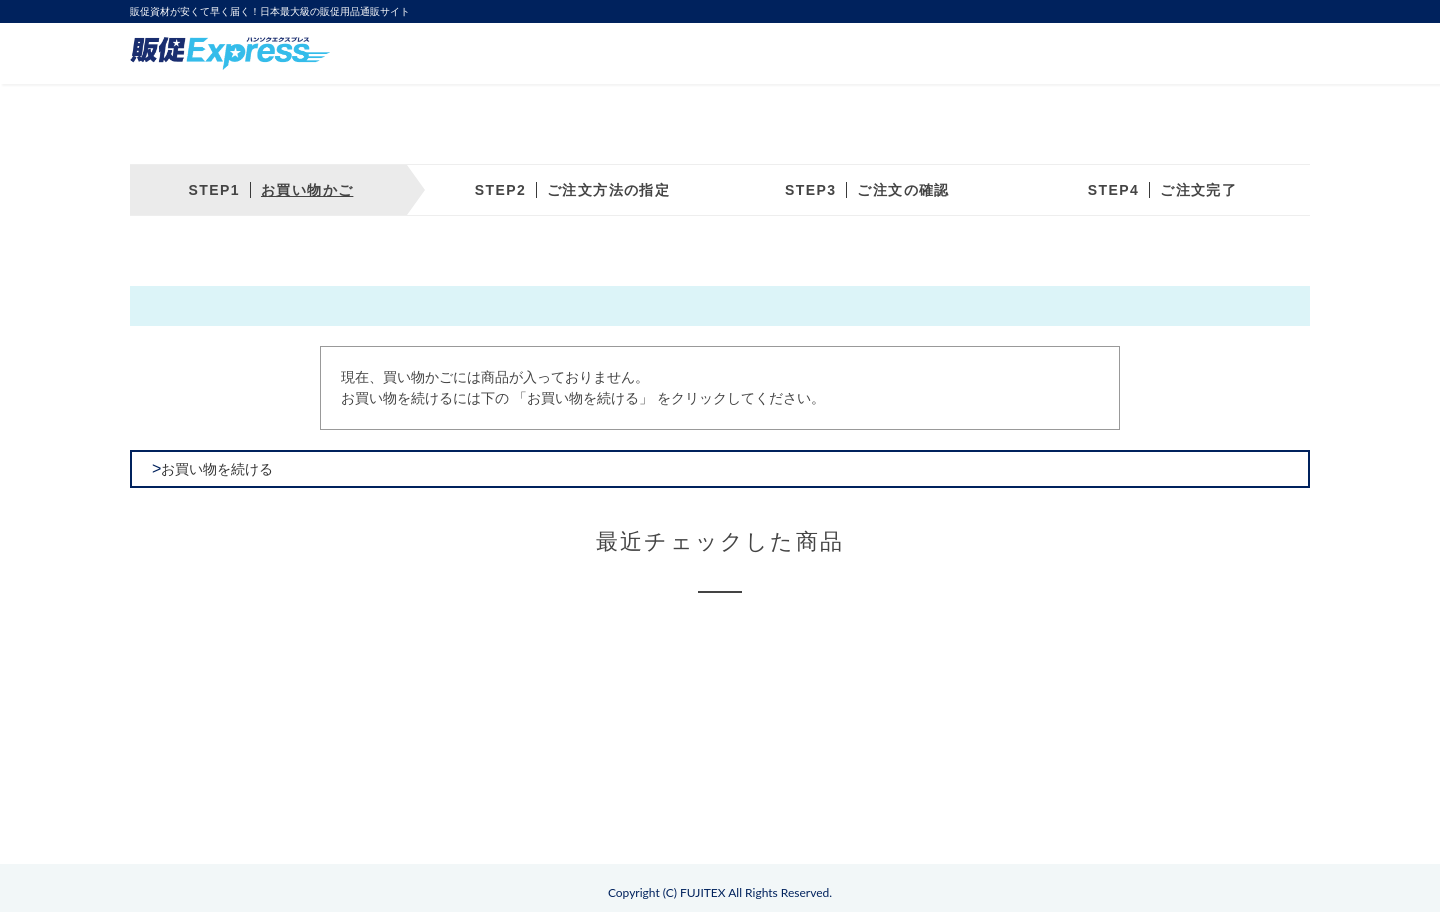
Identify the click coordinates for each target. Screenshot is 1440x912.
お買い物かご (307, 190)
